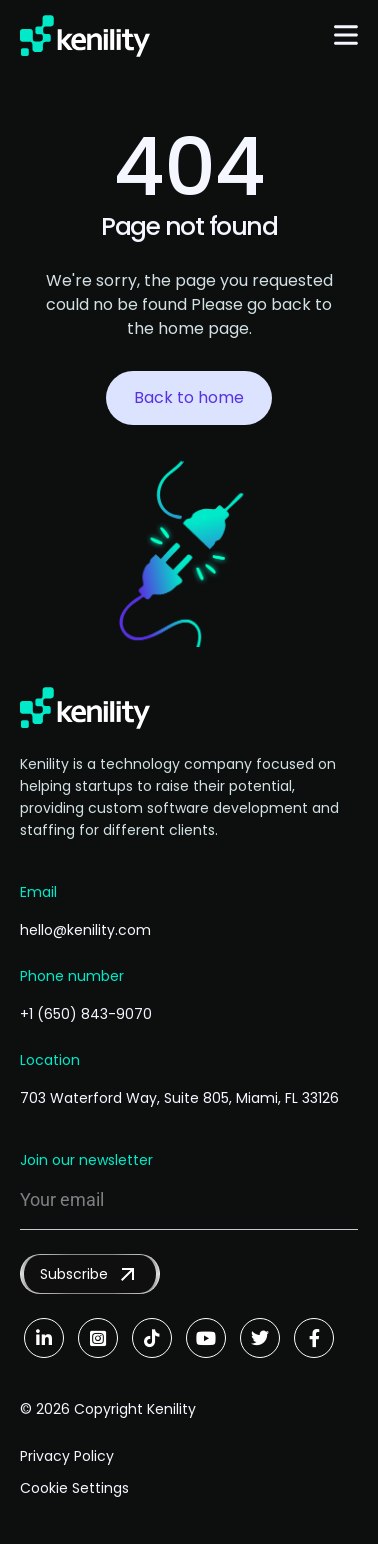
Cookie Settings (74, 1488)
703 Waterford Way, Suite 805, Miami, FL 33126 (179, 1098)
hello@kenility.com (85, 930)
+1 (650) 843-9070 (86, 1014)
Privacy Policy (67, 1456)
